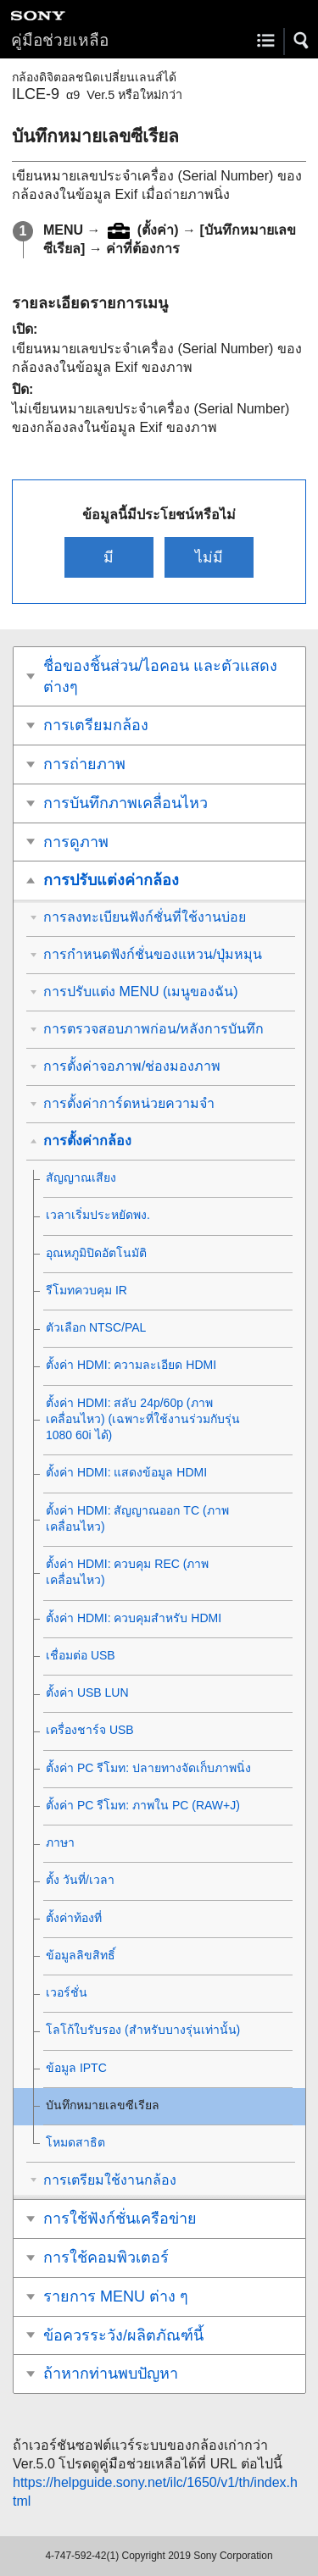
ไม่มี (209, 557)
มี (108, 557)
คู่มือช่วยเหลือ (60, 40)
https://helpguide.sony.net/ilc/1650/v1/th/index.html (155, 2491)
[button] (302, 41)
